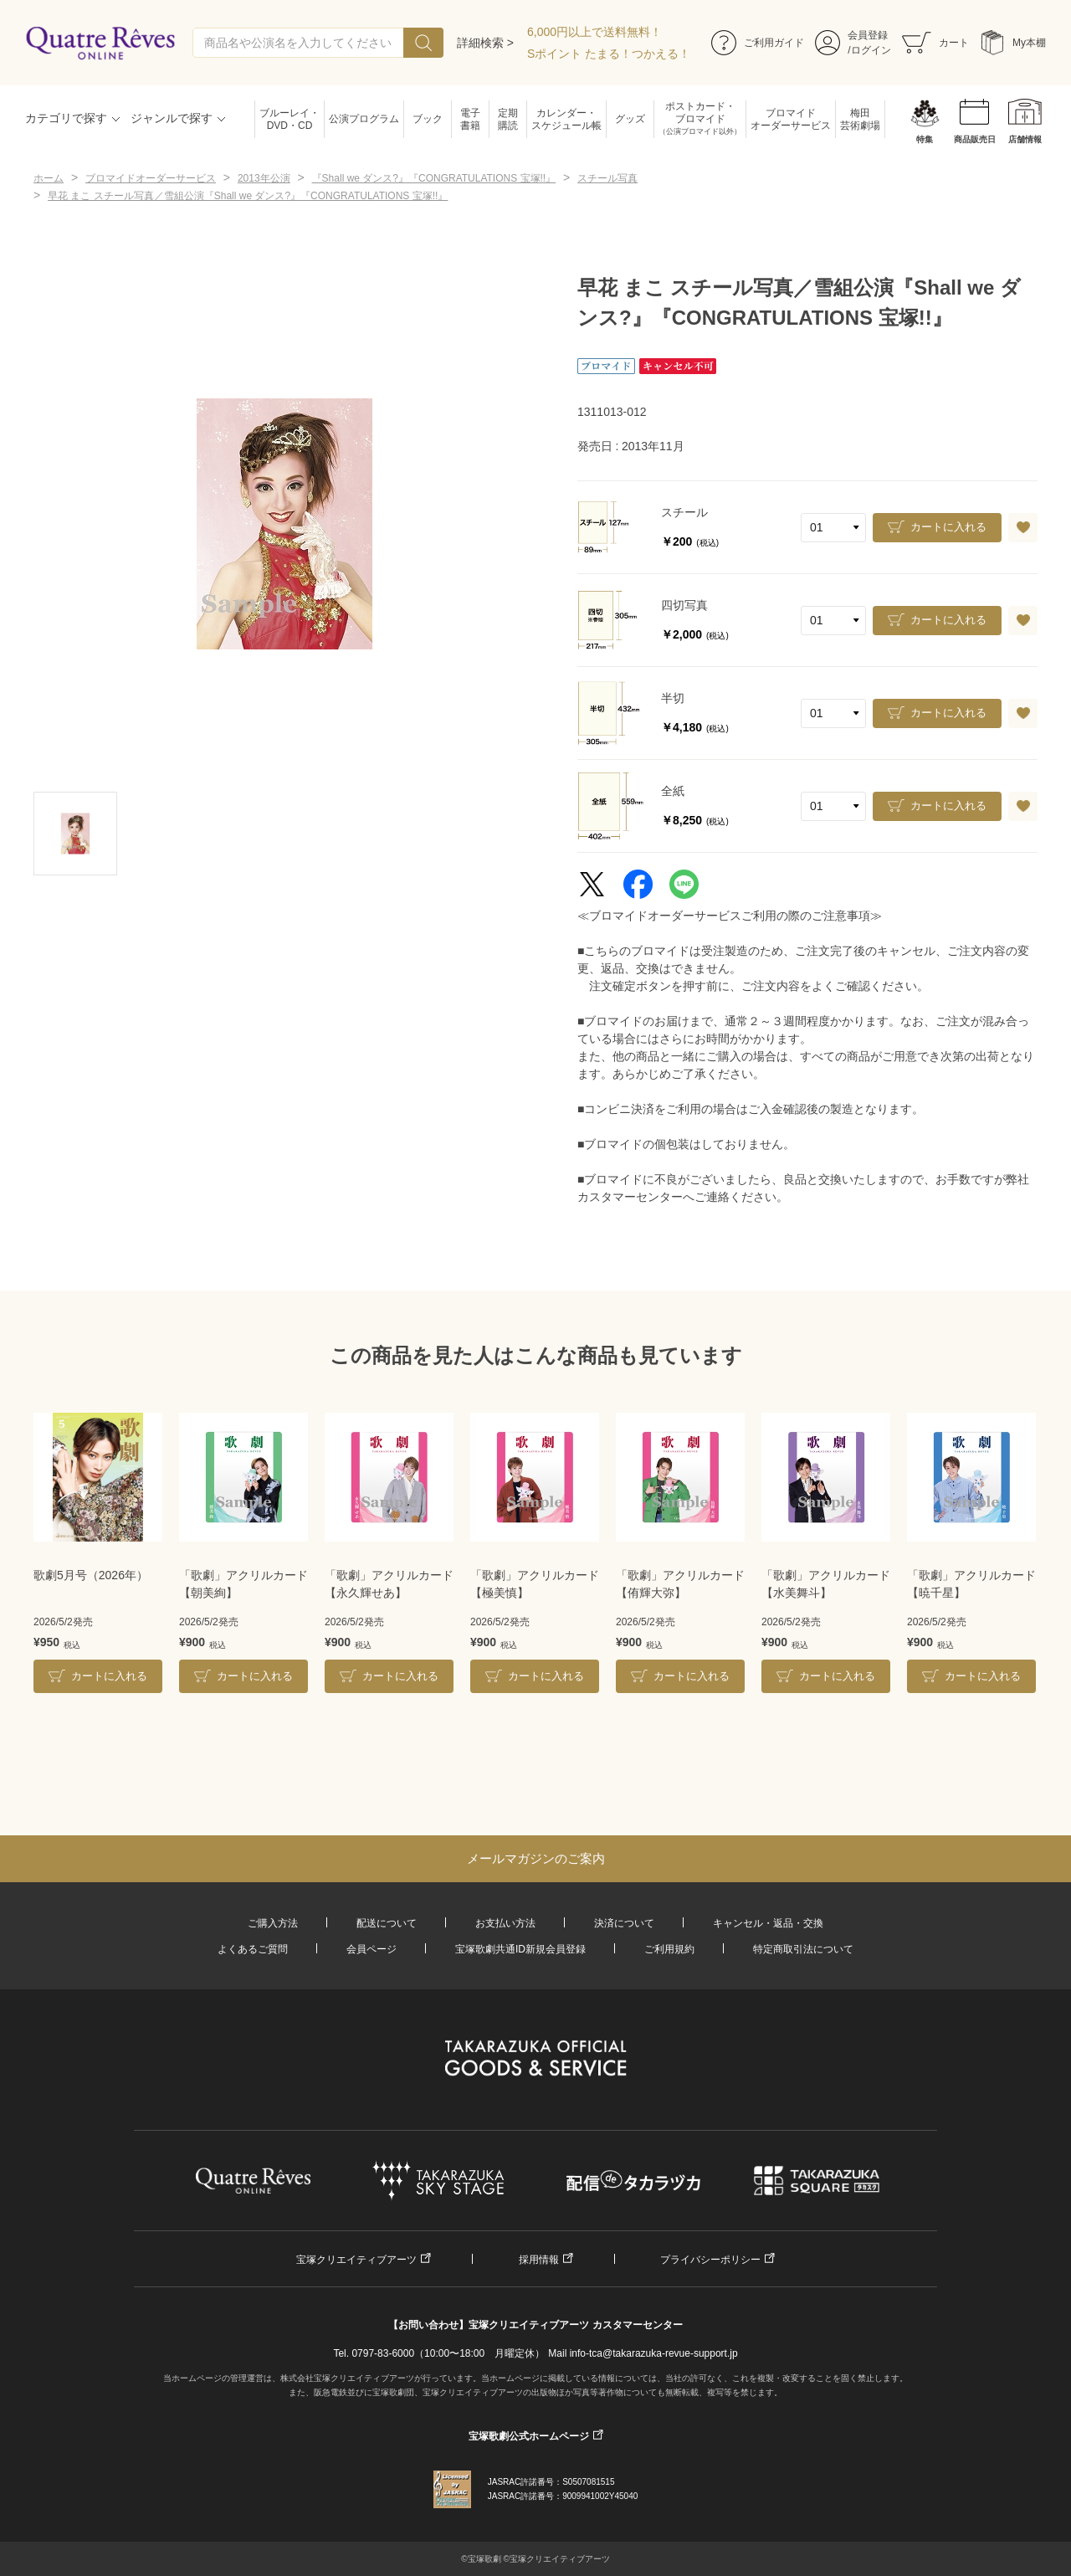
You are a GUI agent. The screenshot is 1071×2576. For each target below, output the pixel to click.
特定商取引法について (803, 1949)
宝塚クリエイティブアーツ (356, 2260)
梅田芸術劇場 (860, 119)
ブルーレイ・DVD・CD (289, 119)
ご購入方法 (273, 1923)
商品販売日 (975, 139)
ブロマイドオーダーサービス (791, 119)
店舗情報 (1025, 139)
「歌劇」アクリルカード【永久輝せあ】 (389, 1583)
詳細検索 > (485, 42)
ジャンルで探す (172, 118)
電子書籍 (470, 119)
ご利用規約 (669, 1949)
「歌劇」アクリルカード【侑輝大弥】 (680, 1583)
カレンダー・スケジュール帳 (566, 119)
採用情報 (539, 2260)
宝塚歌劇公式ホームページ (529, 2436)
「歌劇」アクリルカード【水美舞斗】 (825, 1583)
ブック (428, 119)
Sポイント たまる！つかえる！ (608, 53)
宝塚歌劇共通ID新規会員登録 (520, 1949)
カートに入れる (948, 527)
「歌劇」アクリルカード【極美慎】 (534, 1583)
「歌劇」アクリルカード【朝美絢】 (243, 1583)
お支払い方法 (505, 1923)
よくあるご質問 (253, 1949)
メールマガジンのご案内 (536, 1858)
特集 (924, 139)
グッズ (630, 119)
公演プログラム (364, 119)
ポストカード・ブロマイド (699, 119)
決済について (624, 1923)
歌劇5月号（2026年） (90, 1575)
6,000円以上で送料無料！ (594, 31)
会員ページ (371, 1949)
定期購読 (508, 119)
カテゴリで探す (66, 118)
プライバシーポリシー (710, 2260)
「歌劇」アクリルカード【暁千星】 (971, 1583)
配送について (386, 1923)
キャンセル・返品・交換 (768, 1923)
